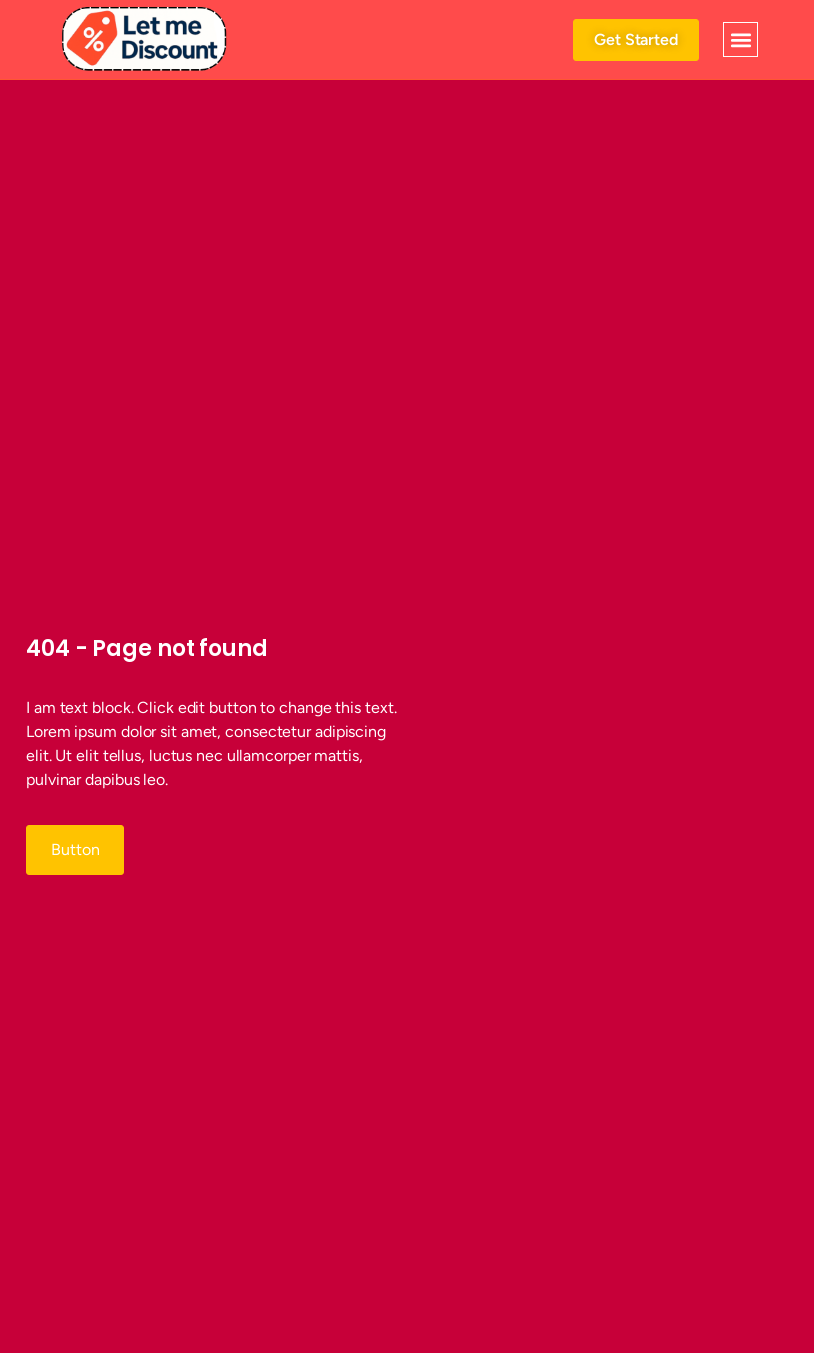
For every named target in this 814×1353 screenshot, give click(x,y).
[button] (740, 39)
